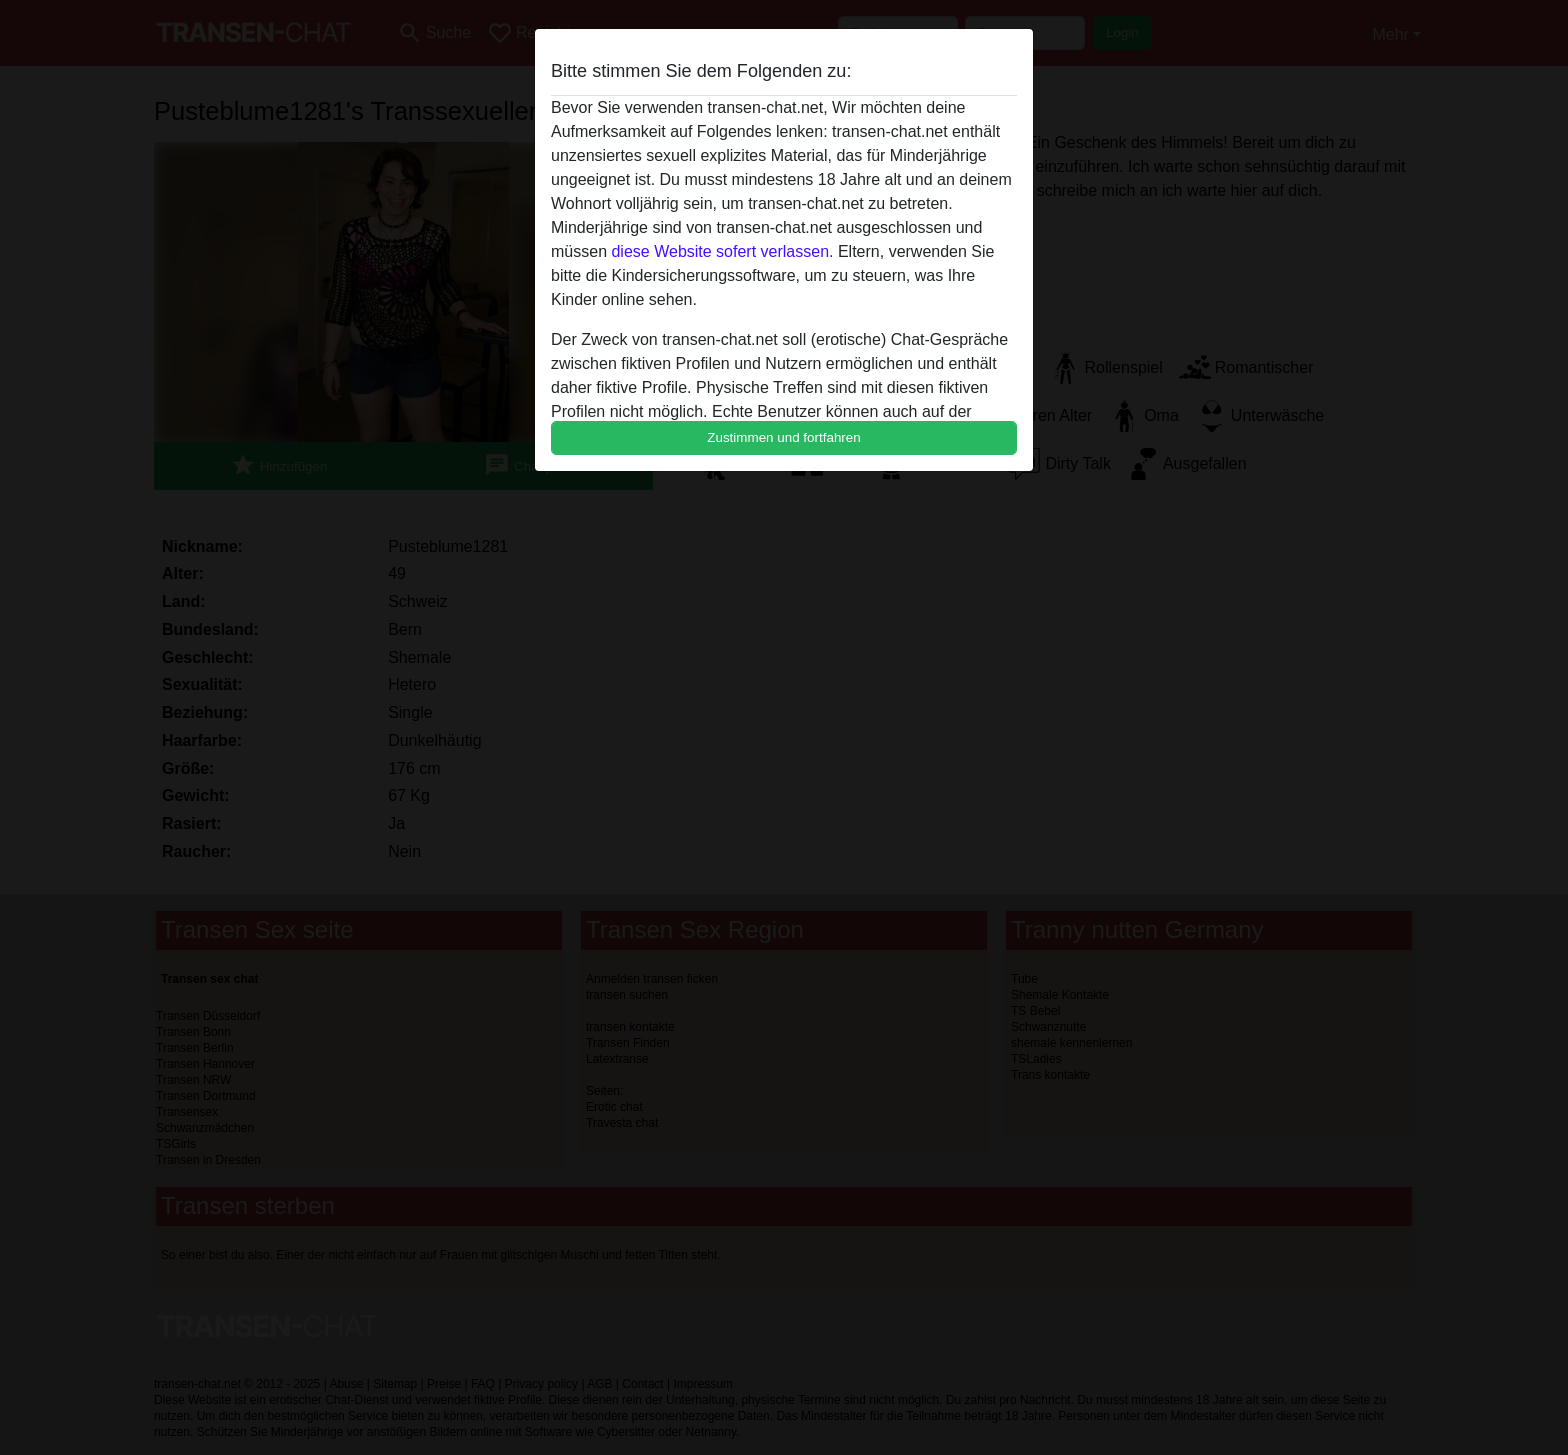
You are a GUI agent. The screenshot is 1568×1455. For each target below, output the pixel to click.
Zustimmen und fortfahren (784, 437)
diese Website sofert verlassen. (722, 251)
